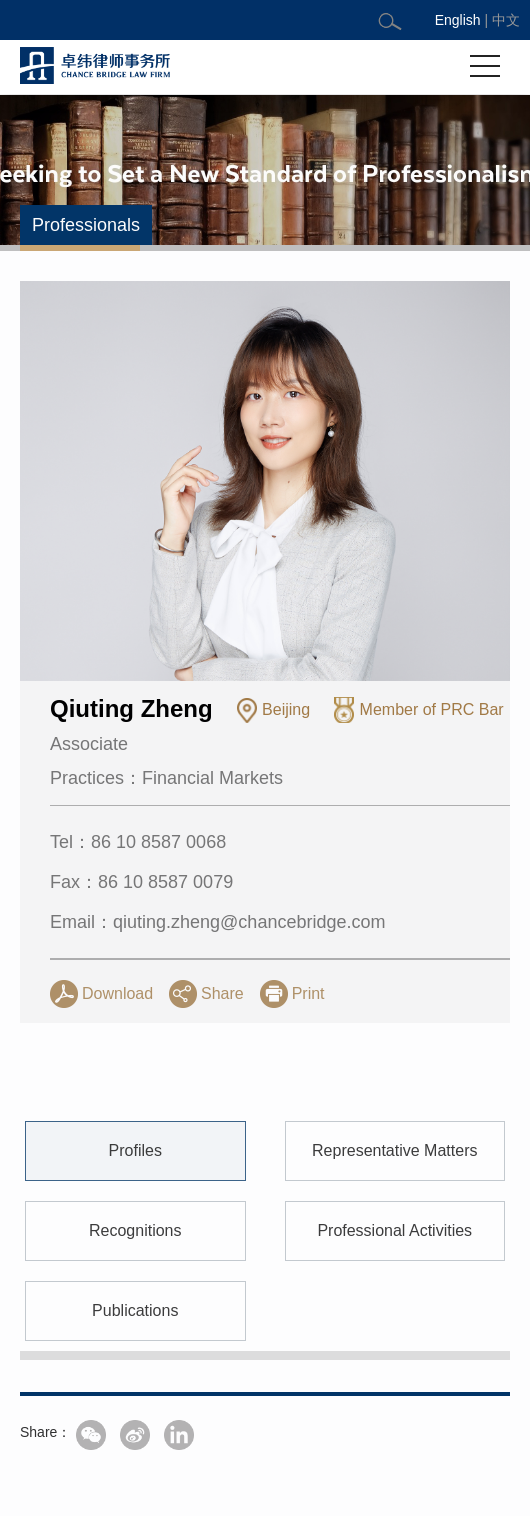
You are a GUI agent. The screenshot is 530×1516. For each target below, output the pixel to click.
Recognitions (135, 1338)
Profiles (135, 1258)
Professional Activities (394, 1338)
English (458, 20)
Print (308, 993)
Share (222, 993)
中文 (506, 20)
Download (117, 993)
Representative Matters (394, 1258)
